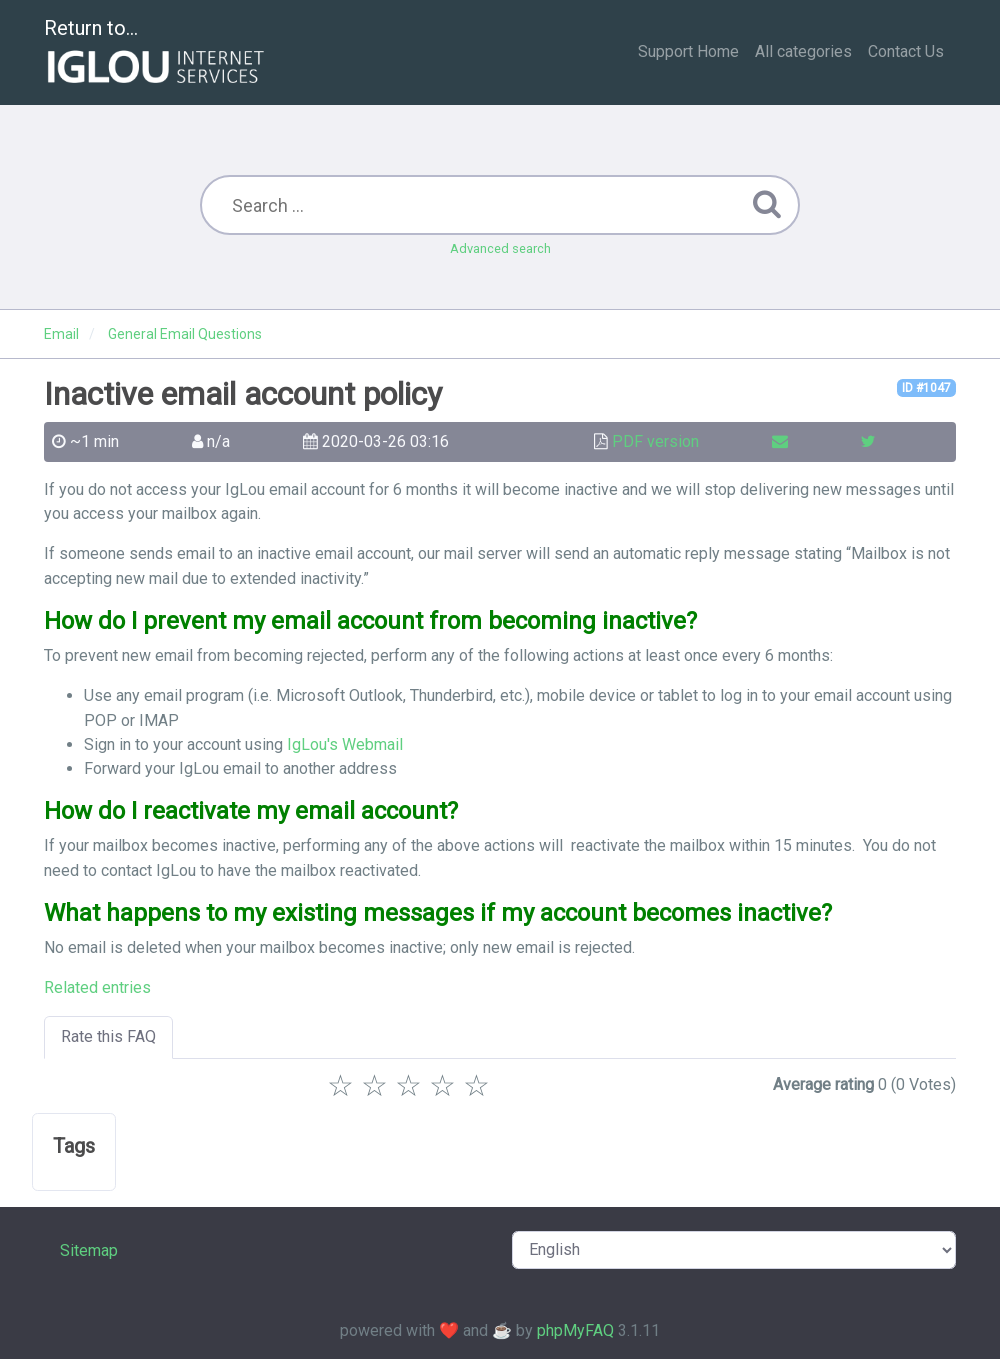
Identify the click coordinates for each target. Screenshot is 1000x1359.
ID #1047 (926, 388)
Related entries (97, 987)
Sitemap (89, 1250)
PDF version (655, 441)
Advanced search (500, 248)
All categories (803, 51)
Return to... (156, 53)
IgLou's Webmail (345, 744)
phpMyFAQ (575, 1330)
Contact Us (906, 51)
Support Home (688, 51)
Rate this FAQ (108, 1036)
